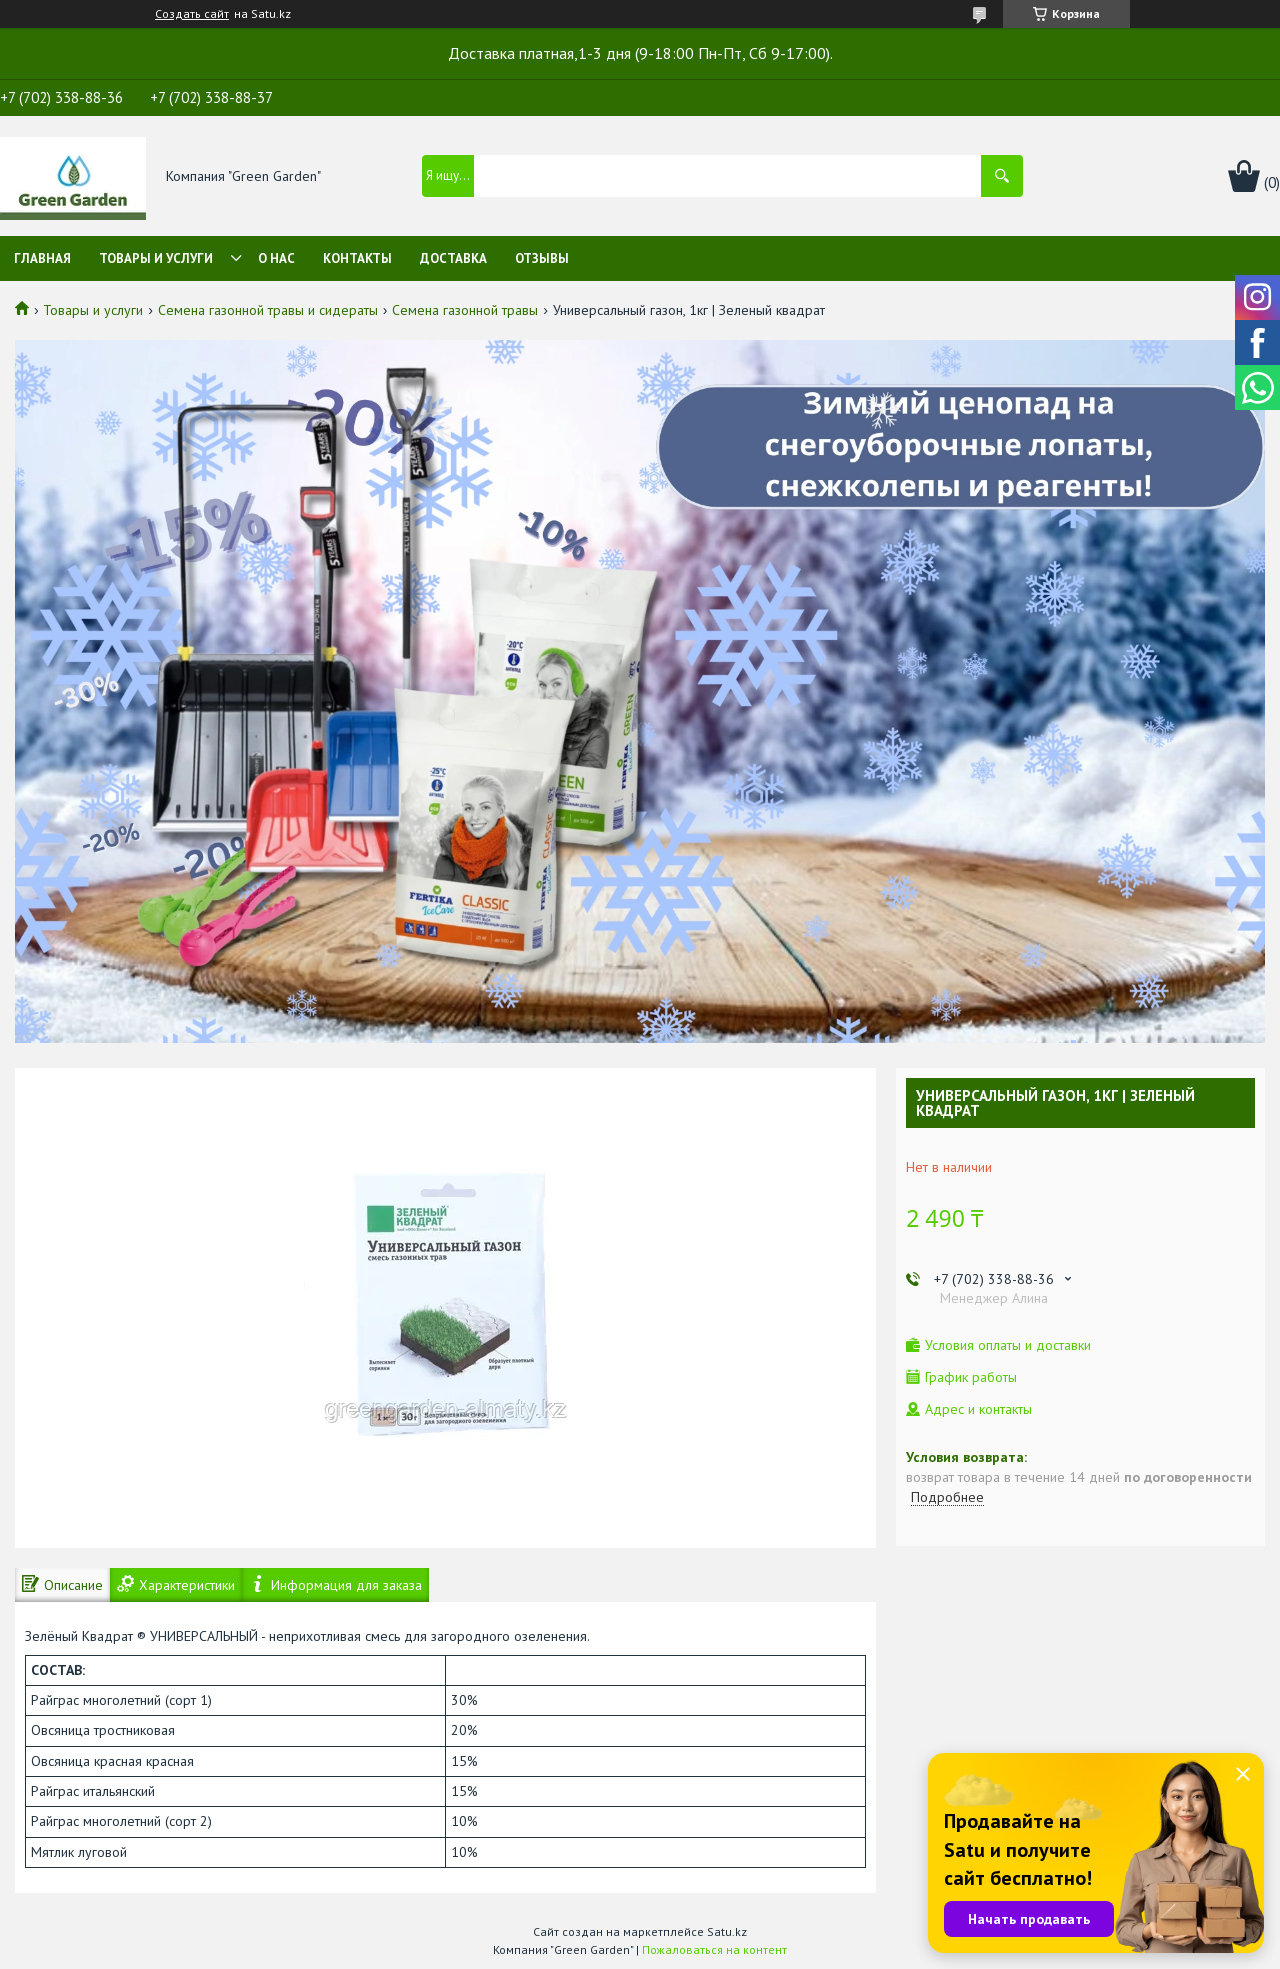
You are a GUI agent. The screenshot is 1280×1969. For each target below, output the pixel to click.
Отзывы (542, 258)
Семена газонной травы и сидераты (268, 310)
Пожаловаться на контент (714, 1949)
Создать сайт (192, 14)
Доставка (453, 258)
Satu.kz (727, 1931)
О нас (276, 258)
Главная (42, 258)
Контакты (357, 258)
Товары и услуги (156, 258)
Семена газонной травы (465, 310)
